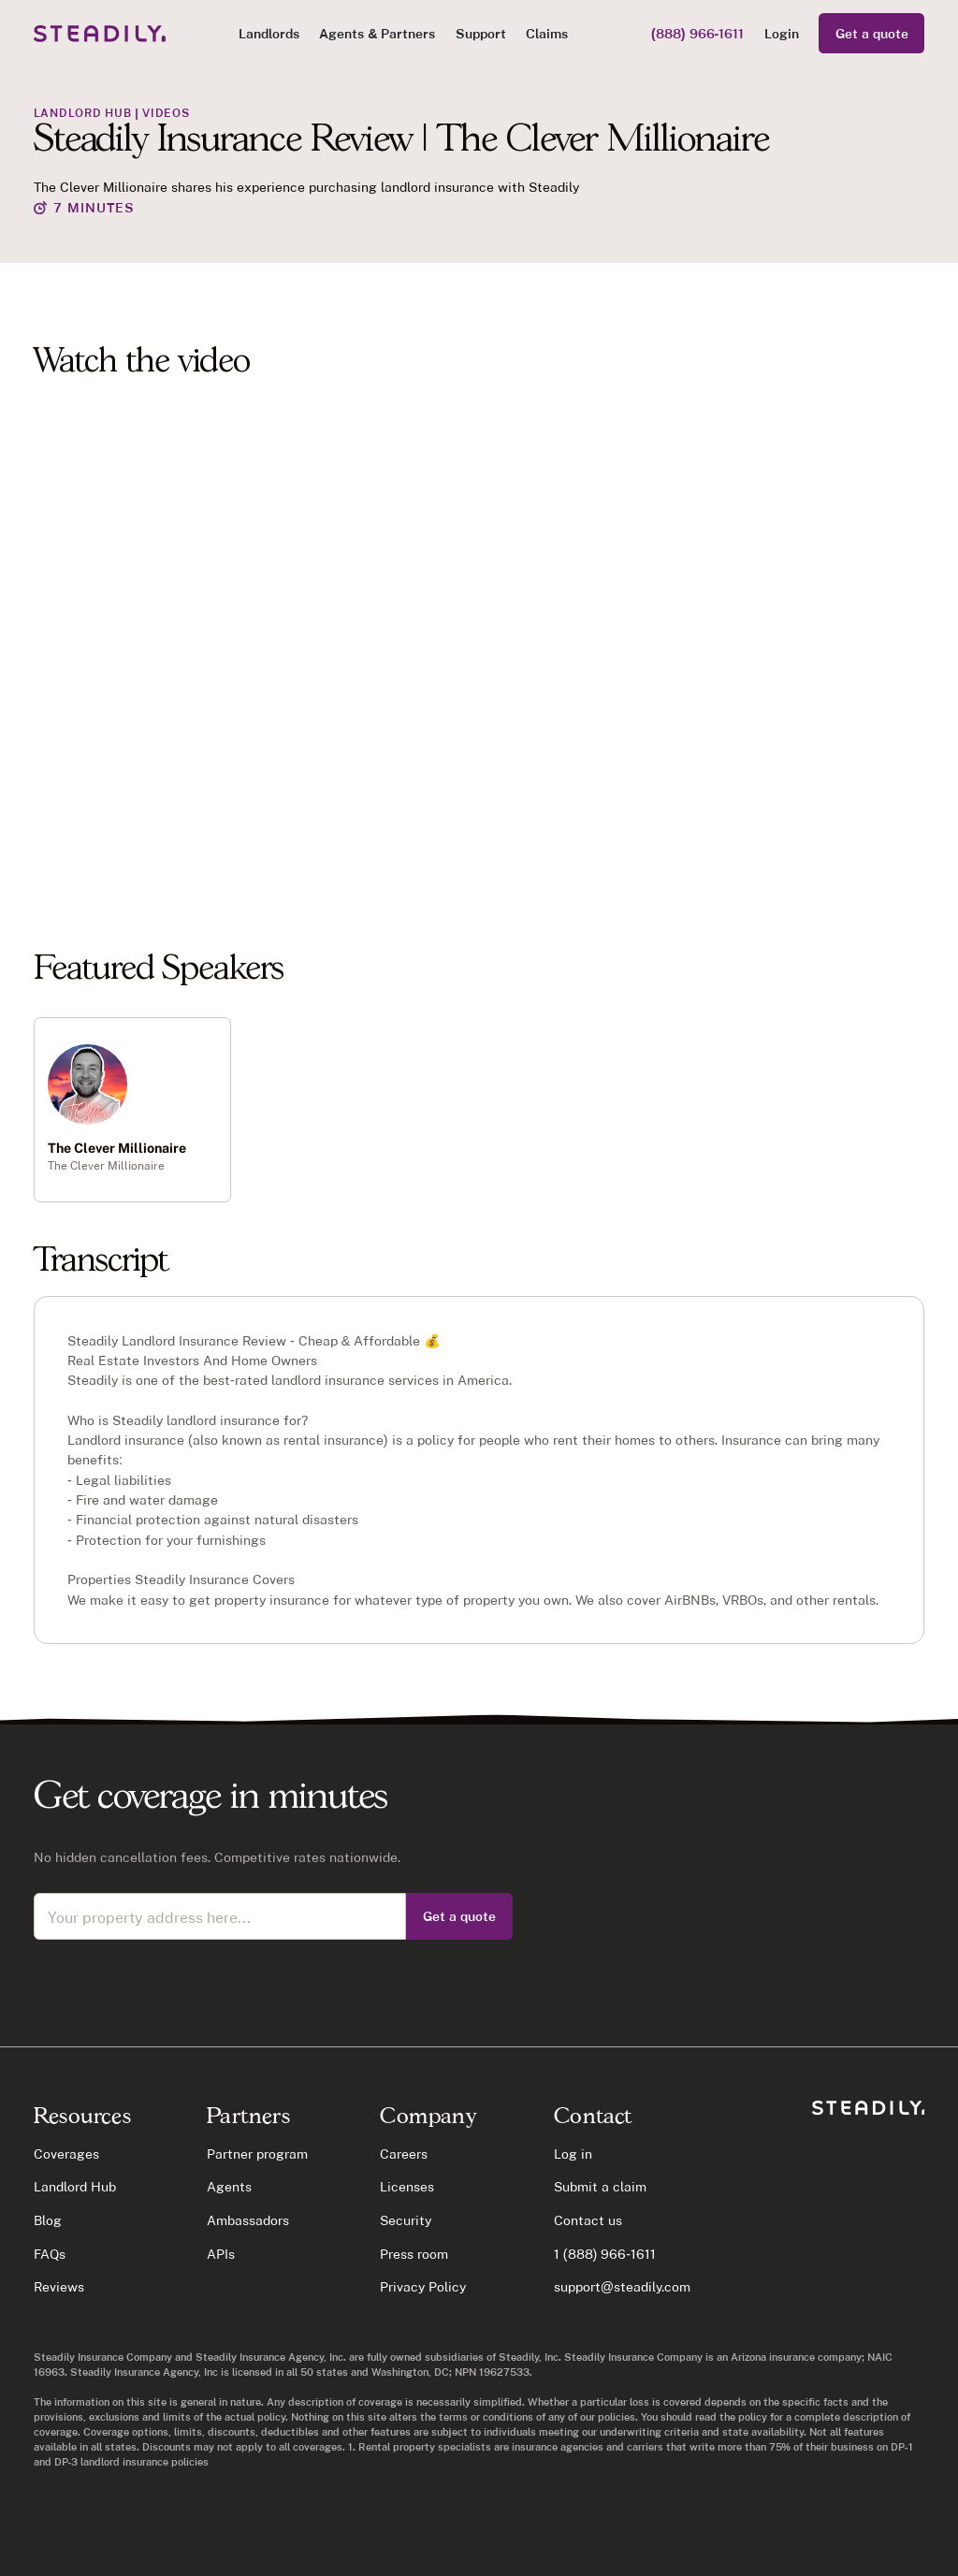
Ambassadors (248, 2220)
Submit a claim (600, 2186)
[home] (100, 33)
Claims (547, 33)
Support (481, 33)
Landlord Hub (75, 2186)
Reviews (59, 2286)
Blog (48, 2220)
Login (781, 33)
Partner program (257, 2153)
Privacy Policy (423, 2286)
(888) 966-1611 (697, 33)
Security (405, 2220)
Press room (414, 2254)
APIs (221, 2254)
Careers (404, 2153)
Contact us (588, 2220)
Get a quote (871, 33)
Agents (229, 2186)
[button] (268, 33)
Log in (573, 2153)
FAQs (49, 2254)
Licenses (407, 2186)
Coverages (66, 2153)
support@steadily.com (622, 2286)
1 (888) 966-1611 (605, 2254)
